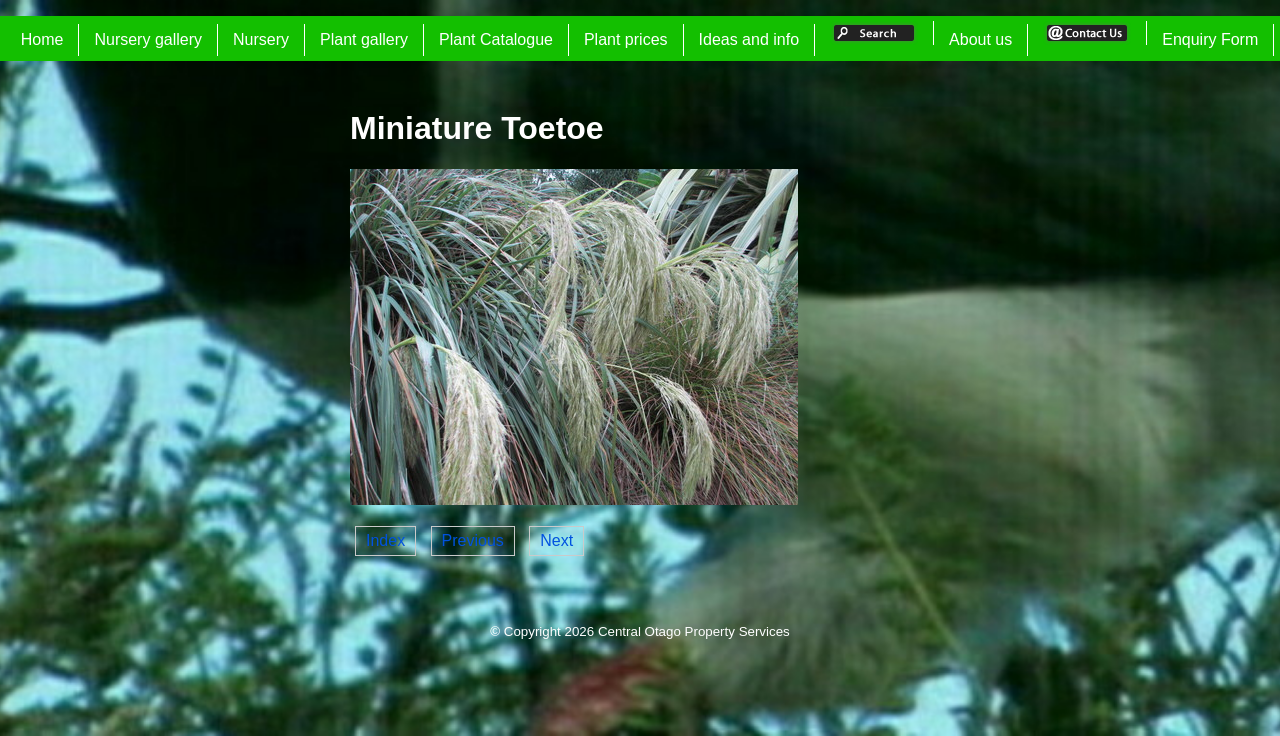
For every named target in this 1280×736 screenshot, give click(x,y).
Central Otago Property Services (694, 631)
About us (980, 39)
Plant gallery (364, 39)
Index (385, 540)
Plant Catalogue (496, 39)
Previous (473, 540)
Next (556, 540)
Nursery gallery (148, 39)
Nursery (261, 39)
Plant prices (626, 39)
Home (42, 39)
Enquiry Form (1210, 39)
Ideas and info (749, 39)
